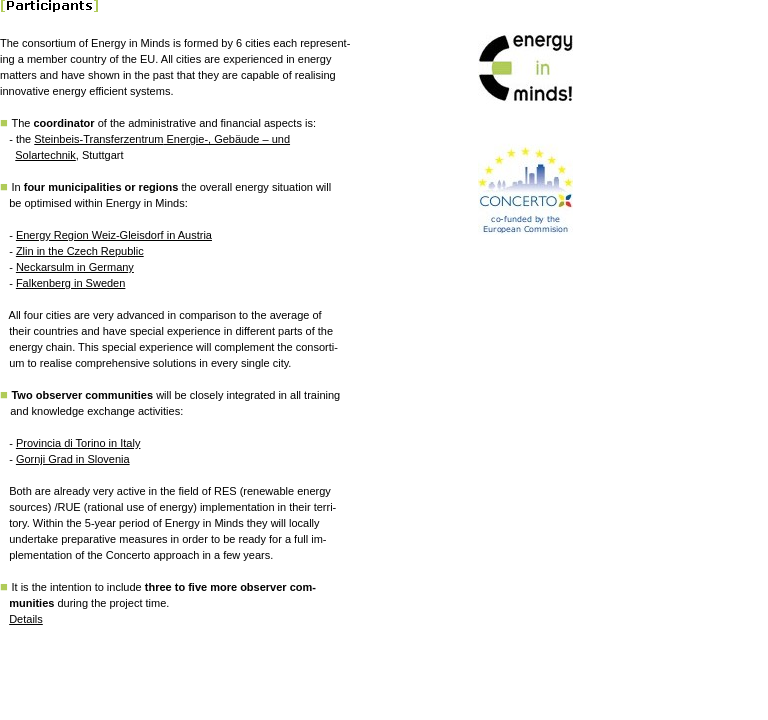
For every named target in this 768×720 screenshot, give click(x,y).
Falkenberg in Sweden (70, 283)
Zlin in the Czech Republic (80, 251)
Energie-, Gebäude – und (226, 139)
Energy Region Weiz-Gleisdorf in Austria (114, 235)
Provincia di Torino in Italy (78, 443)
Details (26, 619)
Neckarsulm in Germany (75, 267)
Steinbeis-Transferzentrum (98, 139)
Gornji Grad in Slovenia (73, 459)
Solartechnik (45, 155)
